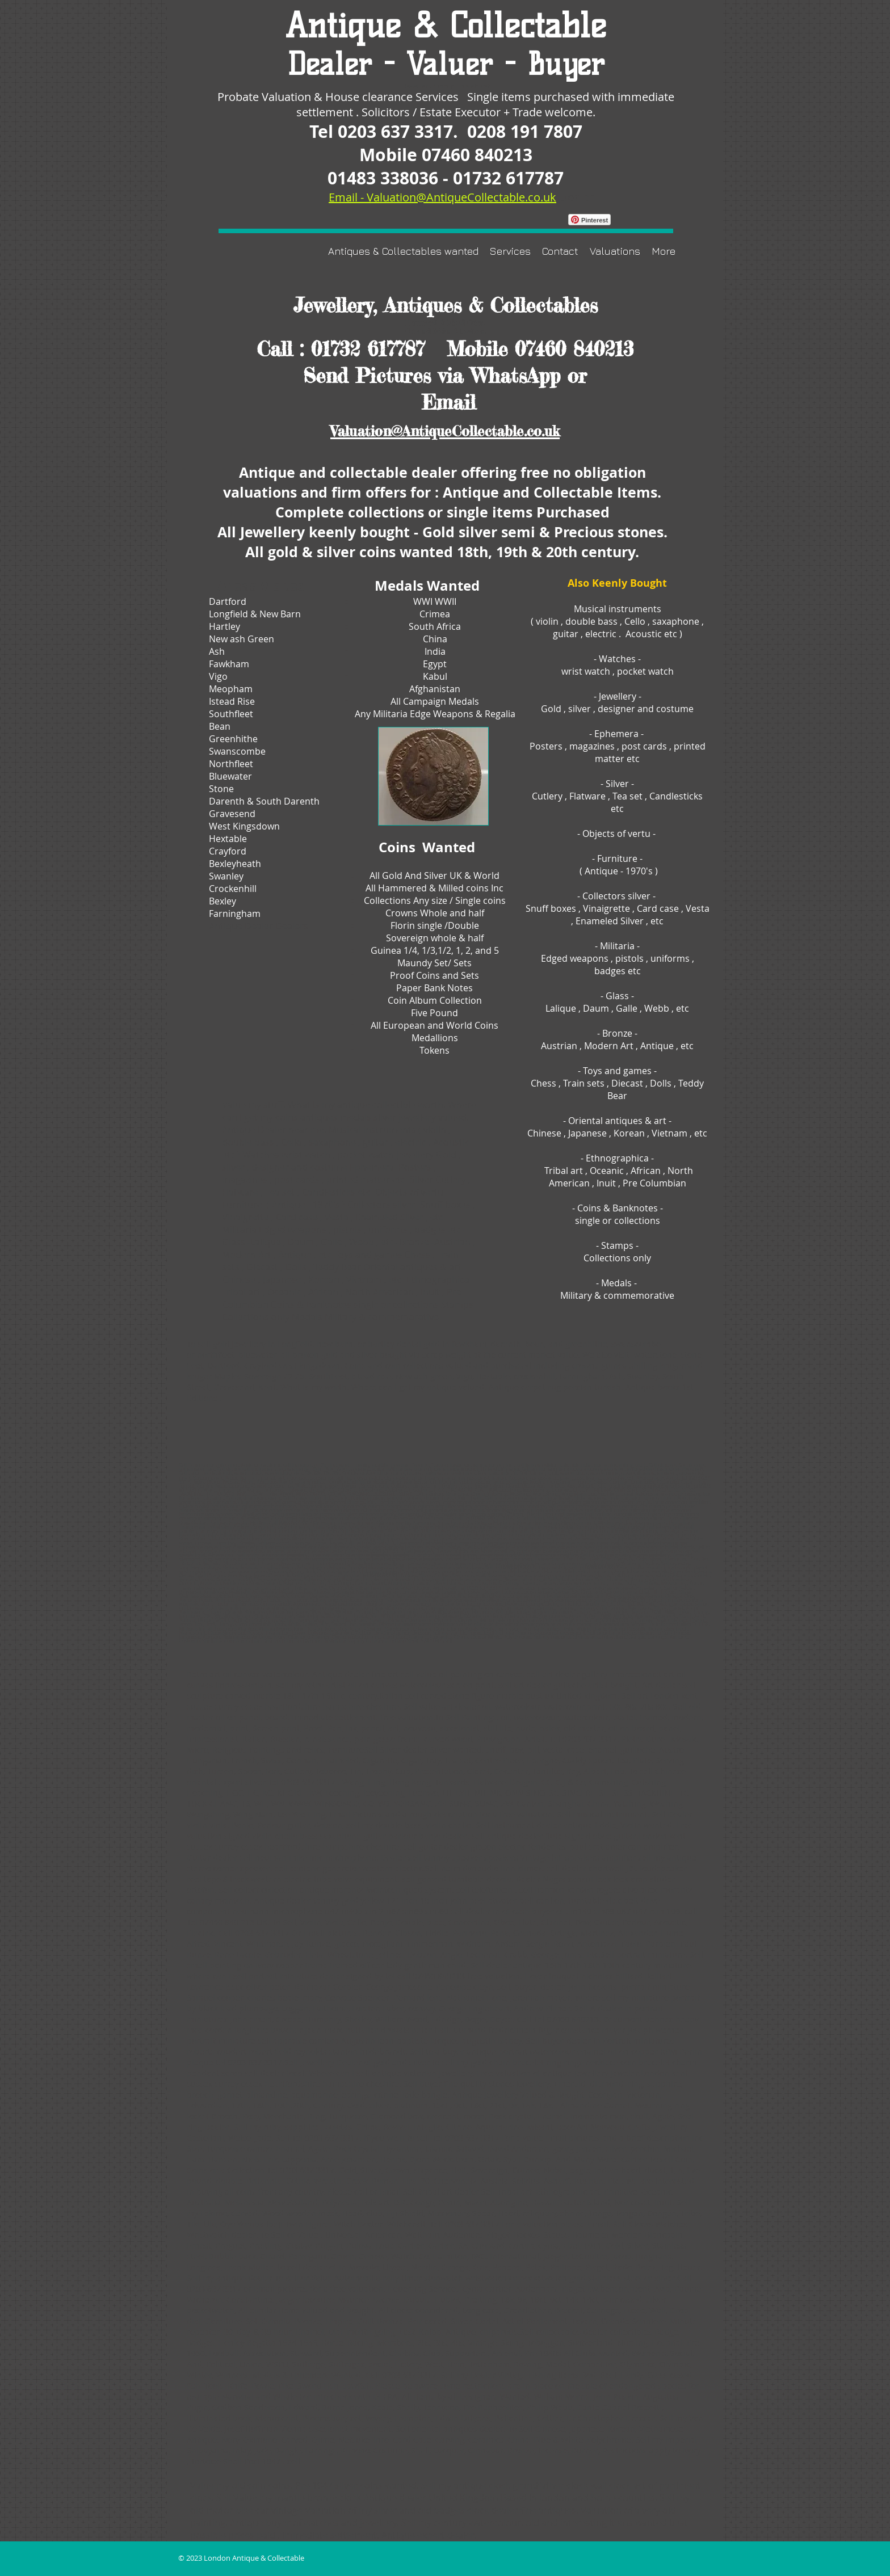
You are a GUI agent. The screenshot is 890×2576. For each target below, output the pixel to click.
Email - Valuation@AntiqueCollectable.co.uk (442, 197)
